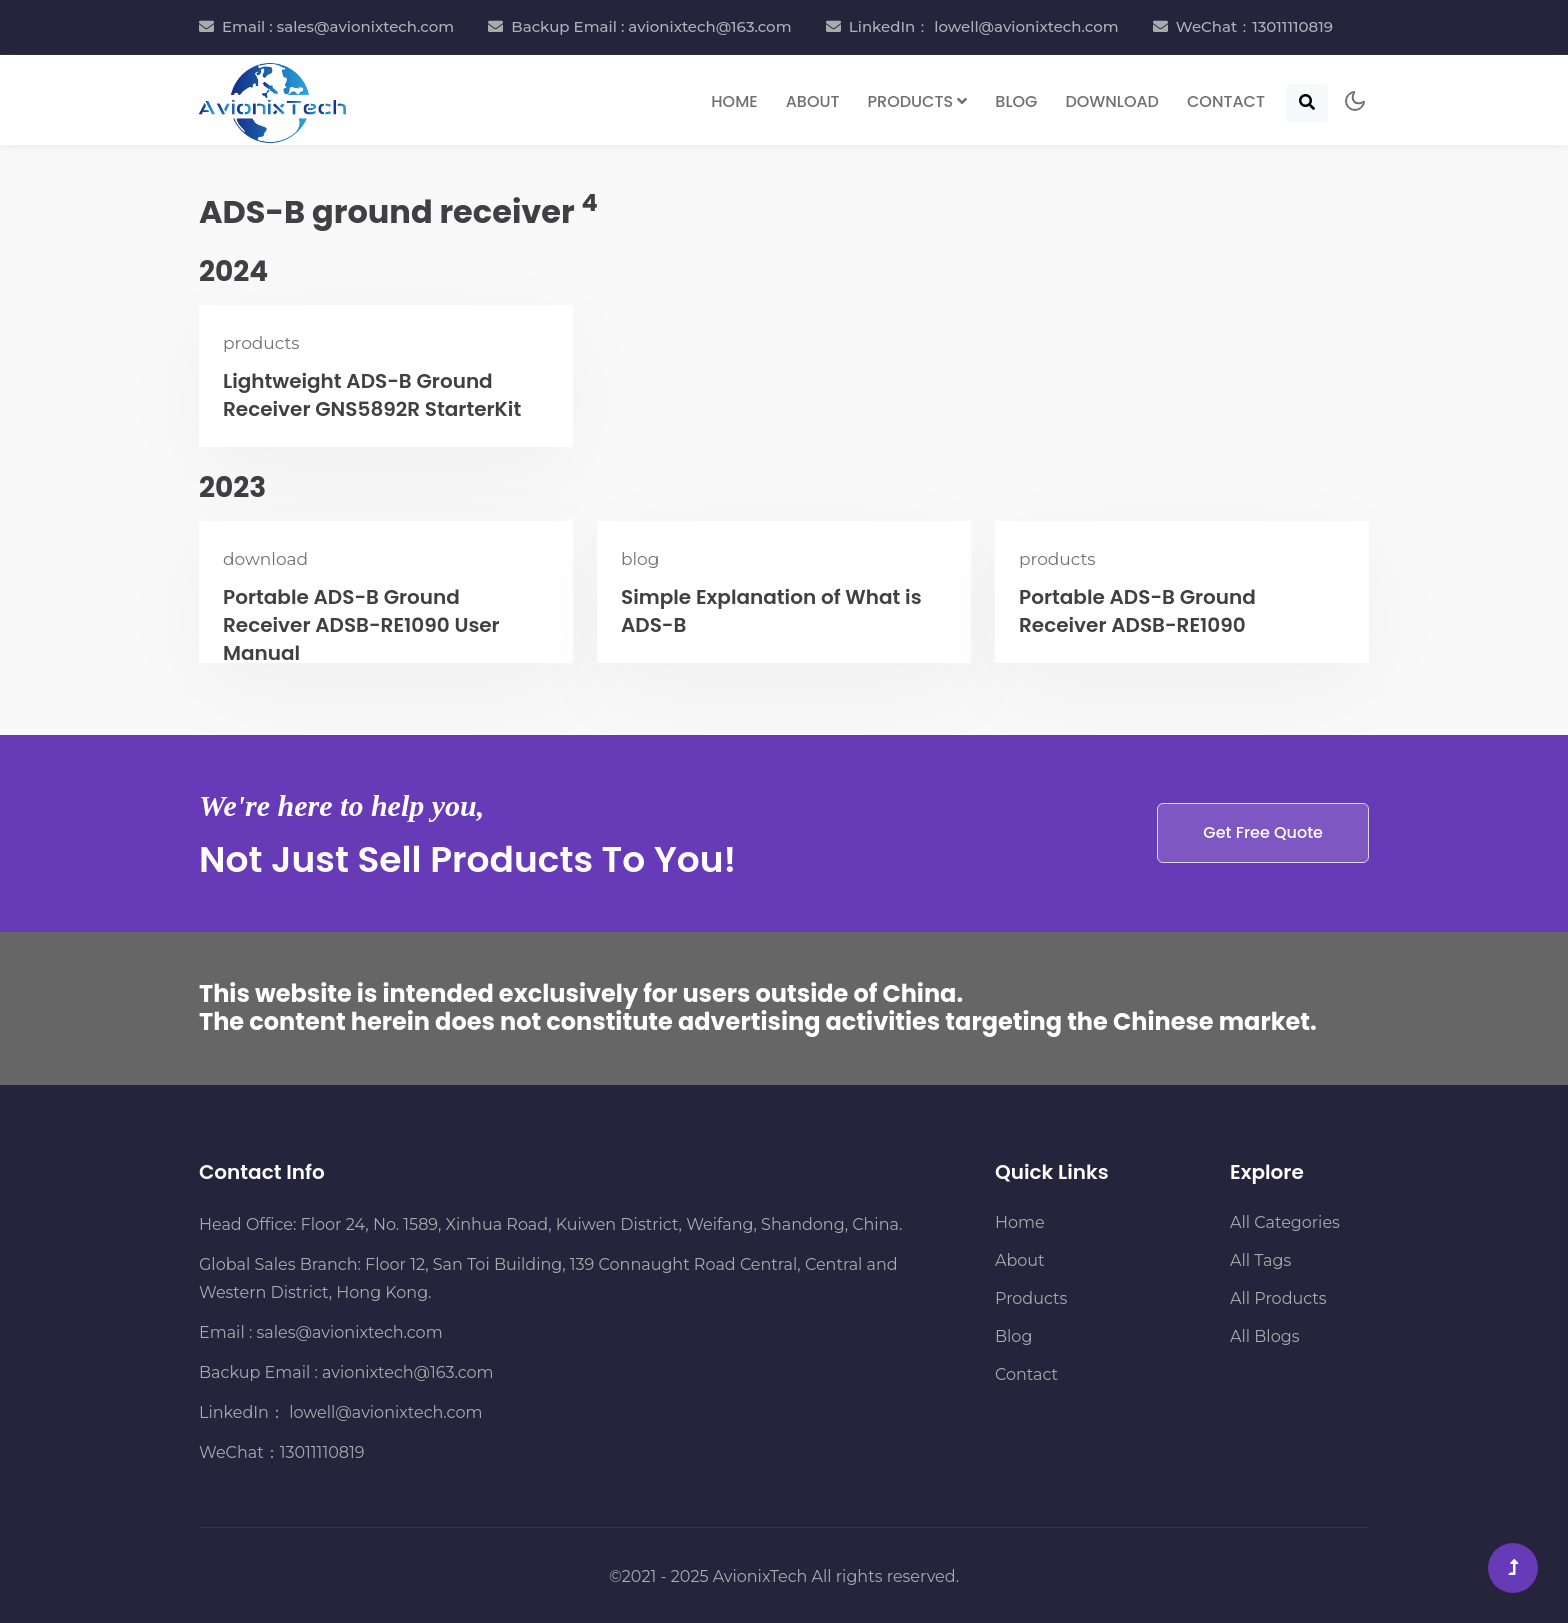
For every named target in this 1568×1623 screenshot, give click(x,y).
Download (1112, 101)
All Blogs (1264, 1336)
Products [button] (918, 101)
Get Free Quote (1263, 832)
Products (1031, 1298)
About (813, 101)
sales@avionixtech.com (350, 1332)
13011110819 (322, 1452)
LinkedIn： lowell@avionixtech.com (984, 26)
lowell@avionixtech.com (383, 1412)
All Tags (1260, 1260)
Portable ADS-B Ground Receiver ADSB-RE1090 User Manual (361, 625)
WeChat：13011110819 (1254, 26)
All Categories (1285, 1222)
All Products (1278, 1298)
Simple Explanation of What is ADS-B (771, 611)
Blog (1016, 101)
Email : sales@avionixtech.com (338, 26)
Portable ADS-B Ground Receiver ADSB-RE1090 (1137, 611)
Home (734, 101)
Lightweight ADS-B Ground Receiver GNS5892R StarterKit (372, 395)
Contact (1226, 101)
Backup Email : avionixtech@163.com (651, 26)
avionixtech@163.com (407, 1372)
